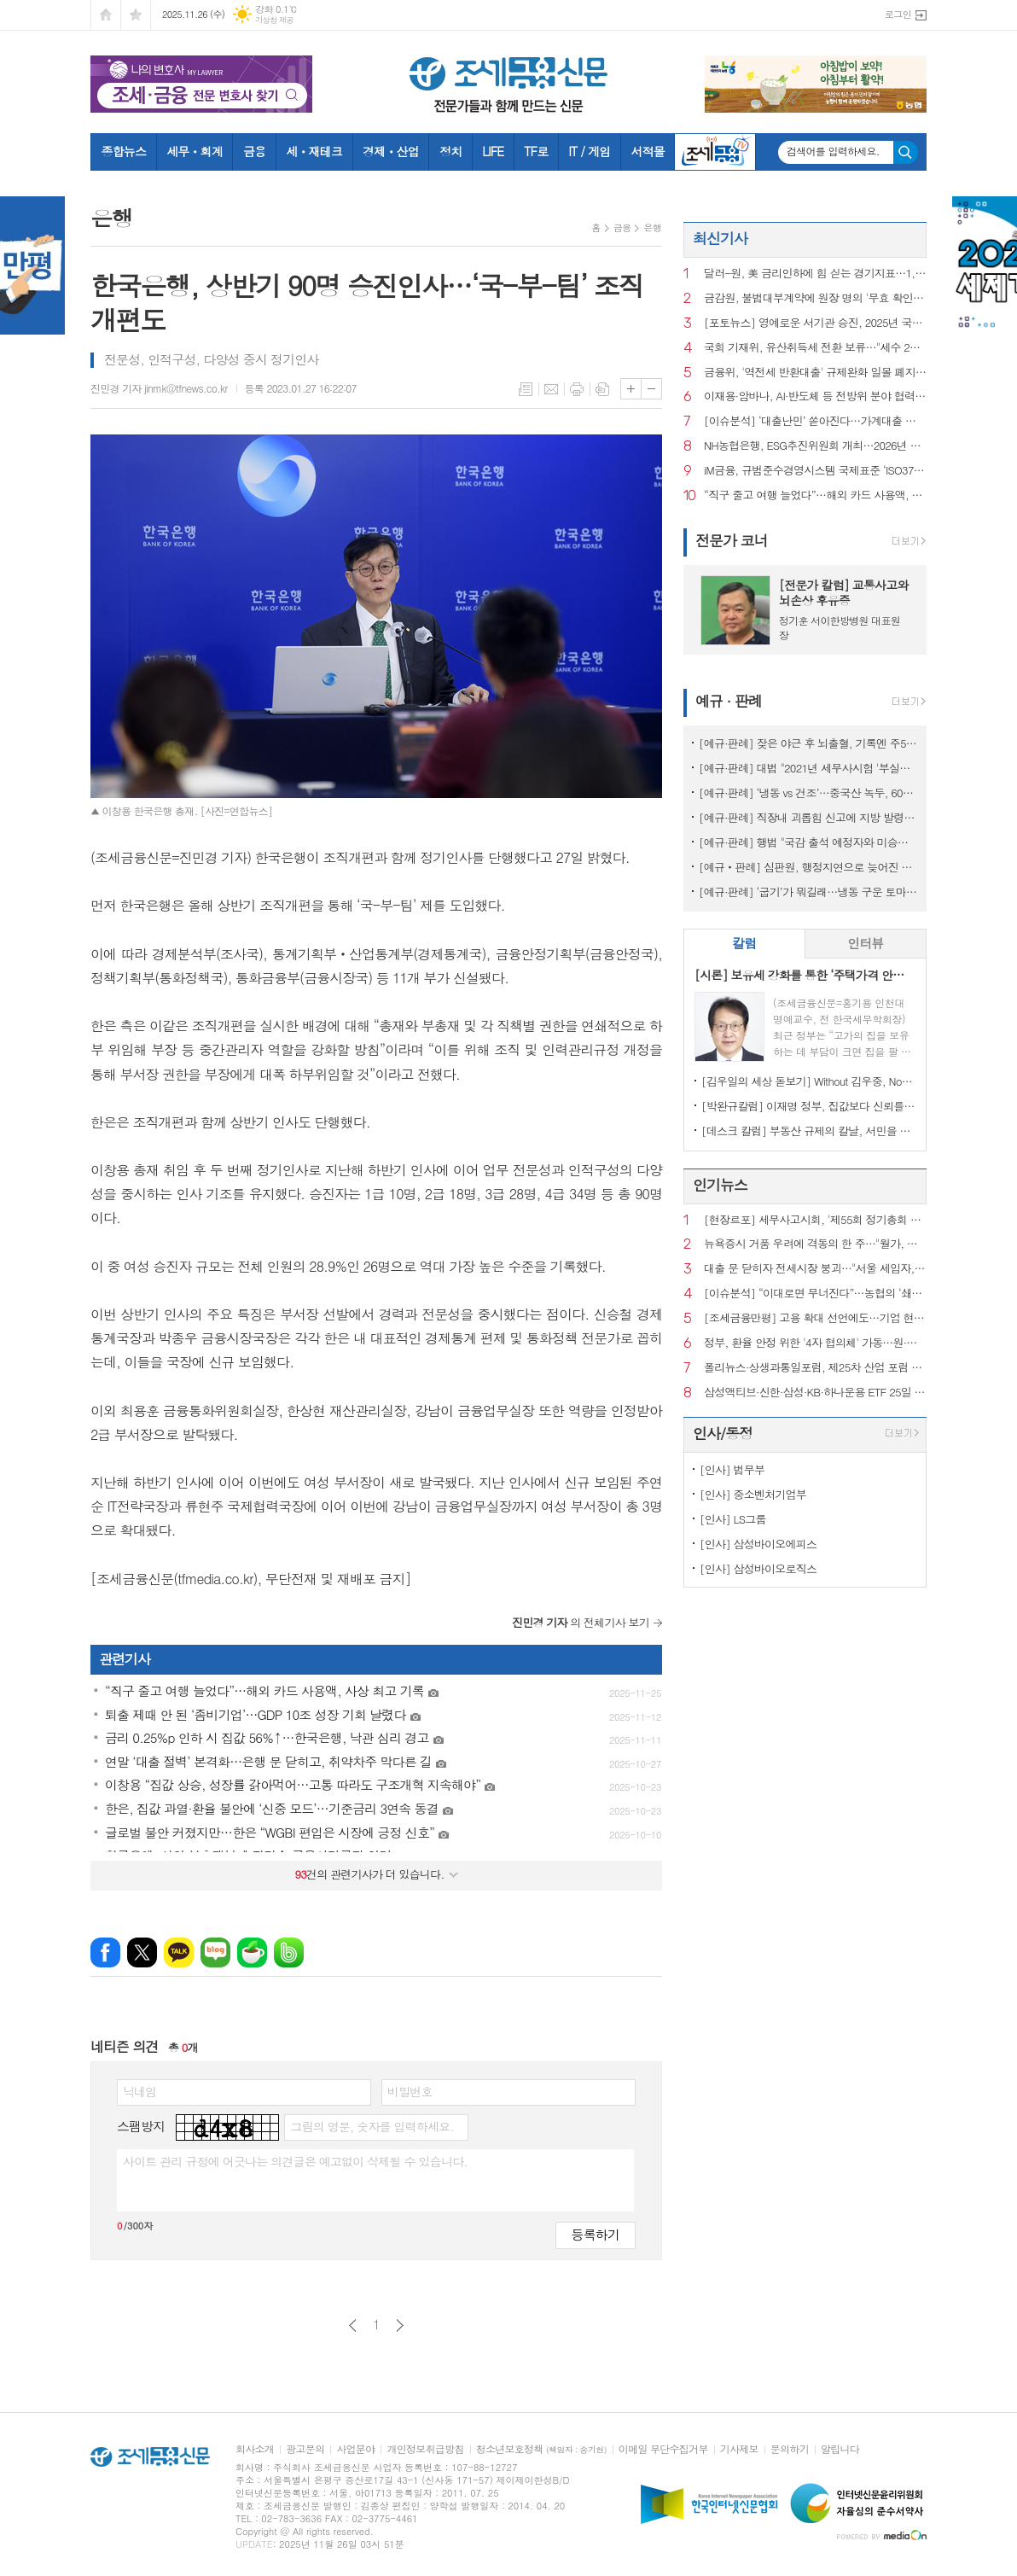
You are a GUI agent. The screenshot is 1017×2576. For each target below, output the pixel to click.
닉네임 (139, 2091)
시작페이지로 (105, 15)
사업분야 (355, 2449)
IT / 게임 (589, 151)
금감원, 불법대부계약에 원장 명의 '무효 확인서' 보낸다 (815, 298)
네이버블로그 (215, 1952)
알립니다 (840, 2449)
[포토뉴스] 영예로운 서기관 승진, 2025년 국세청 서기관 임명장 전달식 (815, 323)
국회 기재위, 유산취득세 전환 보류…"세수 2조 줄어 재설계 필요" (815, 348)
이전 (353, 2325)
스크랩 (602, 389)
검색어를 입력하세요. (833, 151)
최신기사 (720, 238)
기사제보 (739, 2449)
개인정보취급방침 (424, 2449)
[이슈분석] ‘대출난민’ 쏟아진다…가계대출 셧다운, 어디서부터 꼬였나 (815, 421)
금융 (254, 151)
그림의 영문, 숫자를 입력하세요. (371, 2126)
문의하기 (789, 2449)
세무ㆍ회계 (194, 151)
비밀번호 (410, 2091)
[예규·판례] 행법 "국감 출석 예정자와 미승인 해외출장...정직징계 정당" (808, 842)
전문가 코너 (731, 540)
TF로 (536, 151)
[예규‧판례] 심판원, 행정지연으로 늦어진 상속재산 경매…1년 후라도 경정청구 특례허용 (808, 867)
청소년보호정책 (541, 2449)
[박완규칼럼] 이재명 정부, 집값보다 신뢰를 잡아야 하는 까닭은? (808, 1106)
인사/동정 (723, 1433)
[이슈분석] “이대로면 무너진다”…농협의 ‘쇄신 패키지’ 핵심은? (815, 1293)
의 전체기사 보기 (580, 1622)
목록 (525, 389)
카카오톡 (179, 1952)
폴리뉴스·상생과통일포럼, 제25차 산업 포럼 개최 (815, 1368)
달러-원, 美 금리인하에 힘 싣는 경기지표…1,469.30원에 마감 (815, 273)
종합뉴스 (124, 151)
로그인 (898, 14)
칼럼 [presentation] (744, 943)
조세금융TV (715, 152)
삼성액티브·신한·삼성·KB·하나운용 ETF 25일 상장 (815, 1392)
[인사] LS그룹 (733, 1519)
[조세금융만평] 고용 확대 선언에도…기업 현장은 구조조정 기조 (815, 1318)
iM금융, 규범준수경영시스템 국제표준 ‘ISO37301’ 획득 (815, 470)
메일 (551, 389)
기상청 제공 (274, 20)
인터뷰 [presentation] (865, 943)
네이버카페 (252, 1952)
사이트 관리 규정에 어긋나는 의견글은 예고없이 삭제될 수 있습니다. (295, 2161)
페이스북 (105, 1952)
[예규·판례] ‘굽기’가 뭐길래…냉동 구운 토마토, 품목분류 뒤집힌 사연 (808, 891)
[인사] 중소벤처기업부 (753, 1494)
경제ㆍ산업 (391, 151)
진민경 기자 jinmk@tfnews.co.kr (159, 388)
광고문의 (305, 2449)
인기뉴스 (720, 1184)
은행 (652, 227)
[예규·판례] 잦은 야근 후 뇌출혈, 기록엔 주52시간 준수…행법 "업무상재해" (808, 743)
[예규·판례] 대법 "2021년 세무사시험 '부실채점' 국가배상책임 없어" (808, 768)
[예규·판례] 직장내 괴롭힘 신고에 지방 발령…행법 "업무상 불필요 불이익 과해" (808, 817)
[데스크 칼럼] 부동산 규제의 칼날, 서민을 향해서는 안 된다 (808, 1130)
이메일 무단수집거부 (663, 2449)
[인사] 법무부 (732, 1469)
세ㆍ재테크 (314, 151)
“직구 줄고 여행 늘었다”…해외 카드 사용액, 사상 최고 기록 (815, 495)
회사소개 (254, 2449)
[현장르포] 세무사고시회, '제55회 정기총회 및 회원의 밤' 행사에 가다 (815, 1220)
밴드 (289, 1952)
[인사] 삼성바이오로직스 (758, 1568)
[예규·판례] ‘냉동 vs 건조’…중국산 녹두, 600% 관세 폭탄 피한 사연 (808, 792)
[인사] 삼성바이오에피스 (758, 1544)
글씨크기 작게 (651, 388)
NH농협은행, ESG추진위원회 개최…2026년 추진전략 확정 (815, 446)
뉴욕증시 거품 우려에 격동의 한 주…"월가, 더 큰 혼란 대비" (815, 1244)
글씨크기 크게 (631, 388)
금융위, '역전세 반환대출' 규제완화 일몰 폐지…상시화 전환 (815, 372)
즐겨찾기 (135, 15)
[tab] (744, 944)
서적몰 (647, 151)
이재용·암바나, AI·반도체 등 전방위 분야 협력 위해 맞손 (815, 396)
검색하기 (905, 152)
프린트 (576, 389)
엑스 (142, 1952)
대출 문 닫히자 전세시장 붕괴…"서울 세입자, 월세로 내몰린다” (815, 1269)
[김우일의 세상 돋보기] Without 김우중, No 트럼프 (808, 1081)
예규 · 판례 (728, 701)
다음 (400, 2325)
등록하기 (595, 2234)
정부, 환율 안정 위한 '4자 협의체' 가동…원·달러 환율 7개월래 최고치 (815, 1343)
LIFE (492, 151)
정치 (450, 151)
